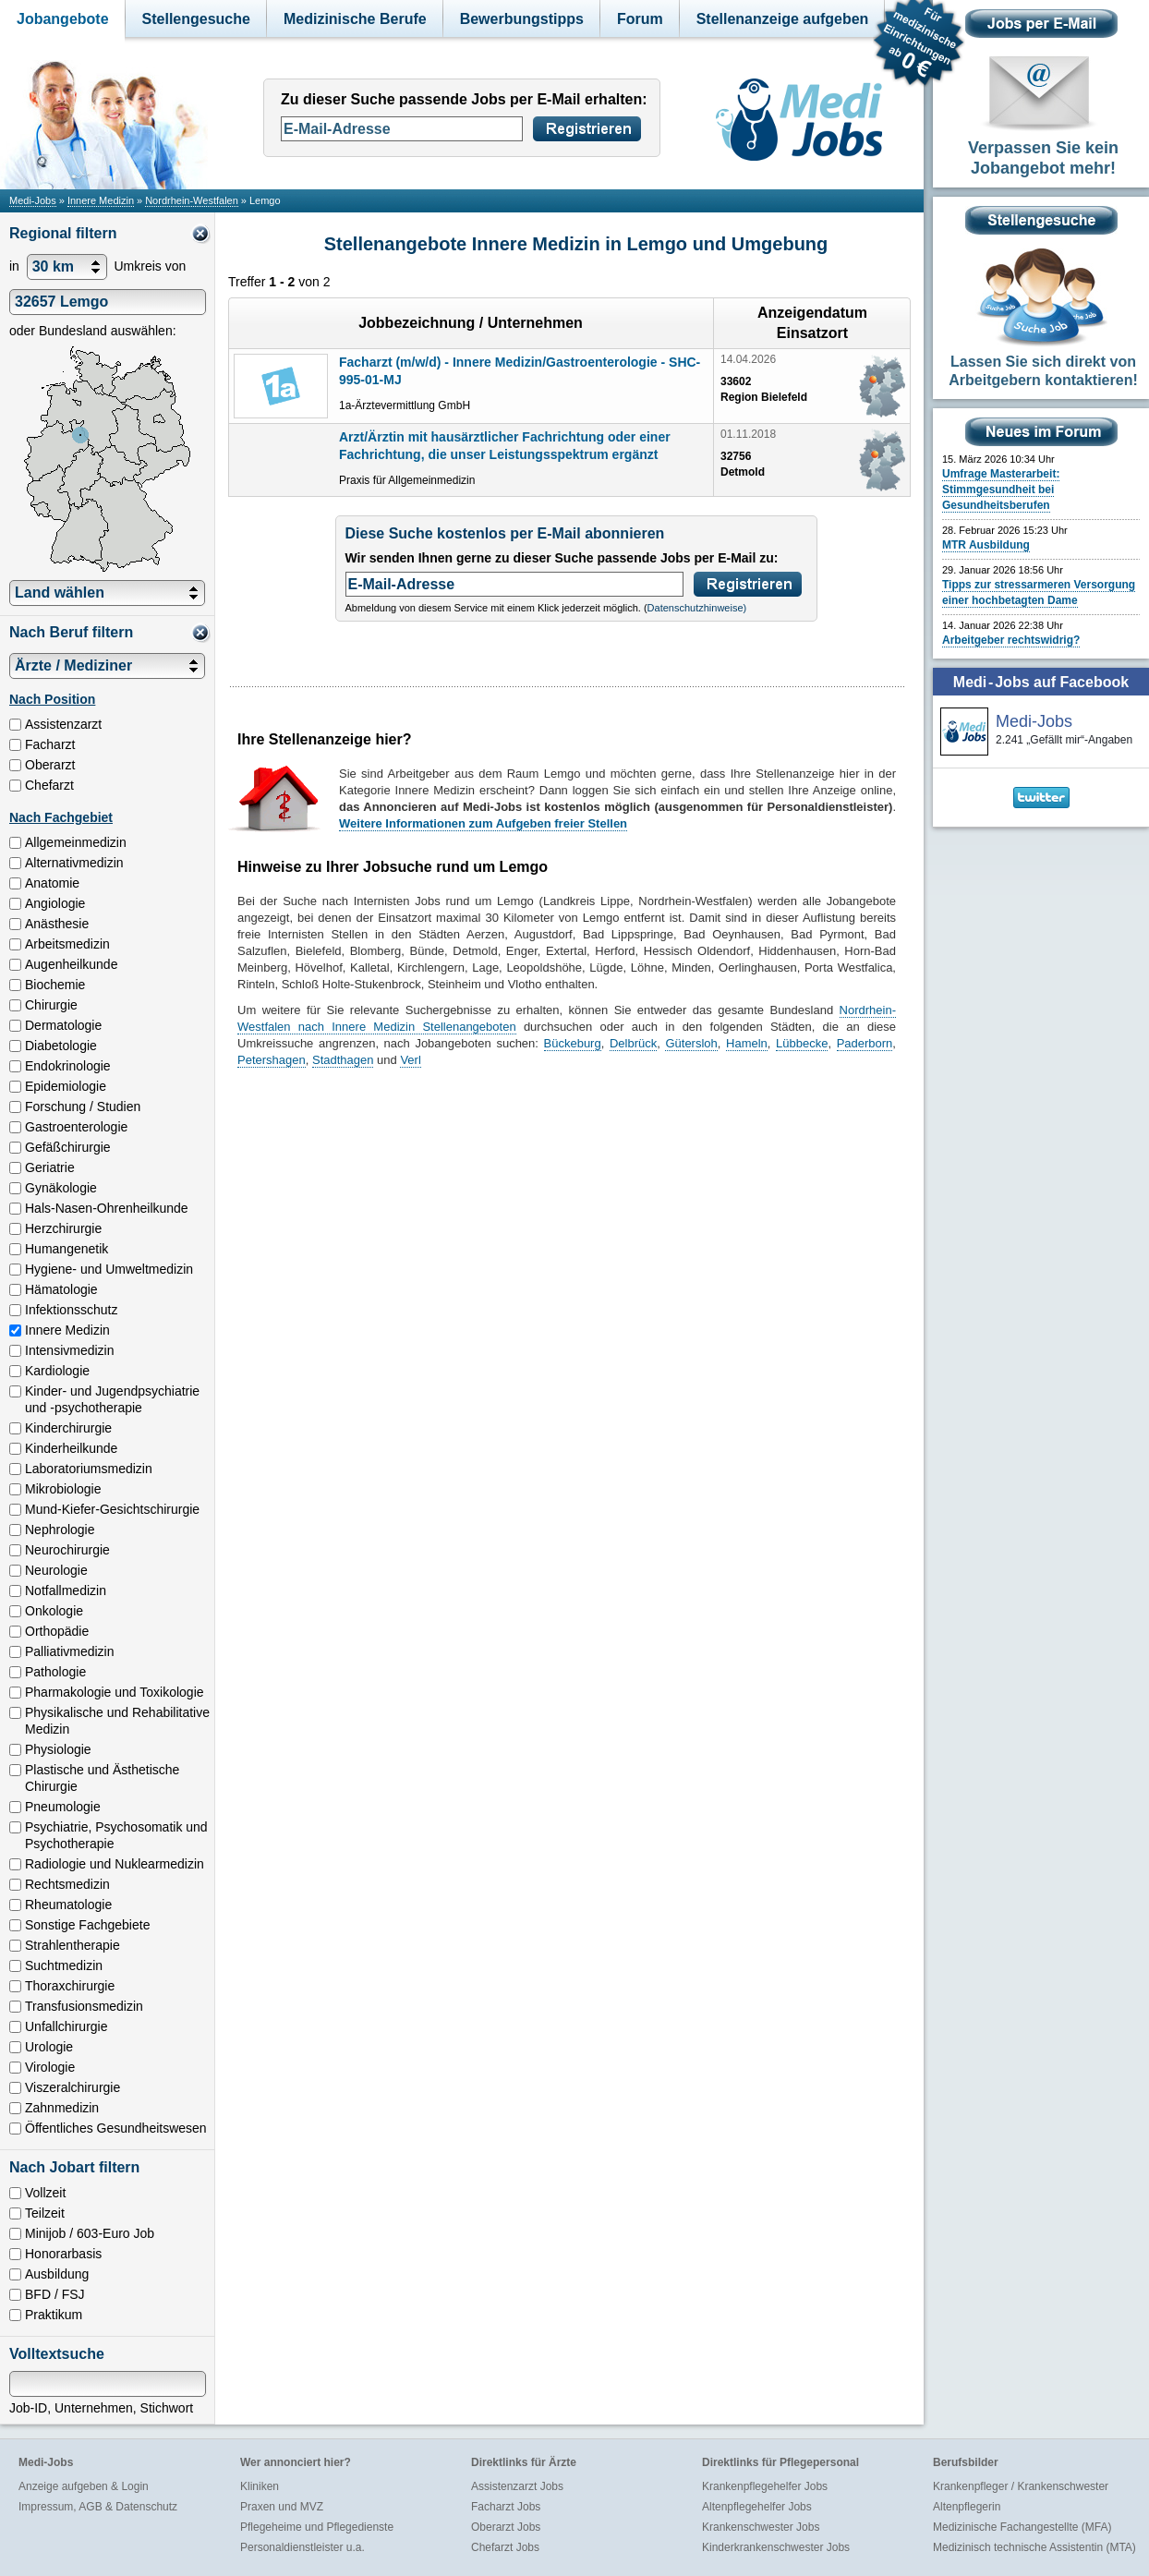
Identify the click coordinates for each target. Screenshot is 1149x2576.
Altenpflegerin (966, 2506)
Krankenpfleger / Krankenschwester (1020, 2486)
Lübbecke (802, 1043)
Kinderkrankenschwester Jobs (776, 2547)
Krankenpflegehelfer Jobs (765, 2486)
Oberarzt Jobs (505, 2527)
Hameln (747, 1043)
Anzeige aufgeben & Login (83, 2486)
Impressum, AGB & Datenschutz (97, 2506)
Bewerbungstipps (522, 19)
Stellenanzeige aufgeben (782, 19)
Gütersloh (691, 1043)
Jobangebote (63, 19)
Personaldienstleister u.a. (302, 2547)
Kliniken (259, 2486)
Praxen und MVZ (281, 2506)
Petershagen (271, 1060)
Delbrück (633, 1043)
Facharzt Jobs (505, 2506)
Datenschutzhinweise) (697, 607)
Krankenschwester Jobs (760, 2527)
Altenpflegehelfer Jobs (757, 2506)
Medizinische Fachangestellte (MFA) (1022, 2527)
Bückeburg (572, 1043)
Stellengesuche (196, 19)
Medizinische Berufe (355, 19)
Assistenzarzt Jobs (517, 2486)
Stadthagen (343, 1060)
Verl (410, 1060)
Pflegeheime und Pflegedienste (316, 2527)
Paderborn (865, 1043)
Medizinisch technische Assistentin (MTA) (1034, 2547)
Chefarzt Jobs (505, 2547)
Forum (640, 19)
